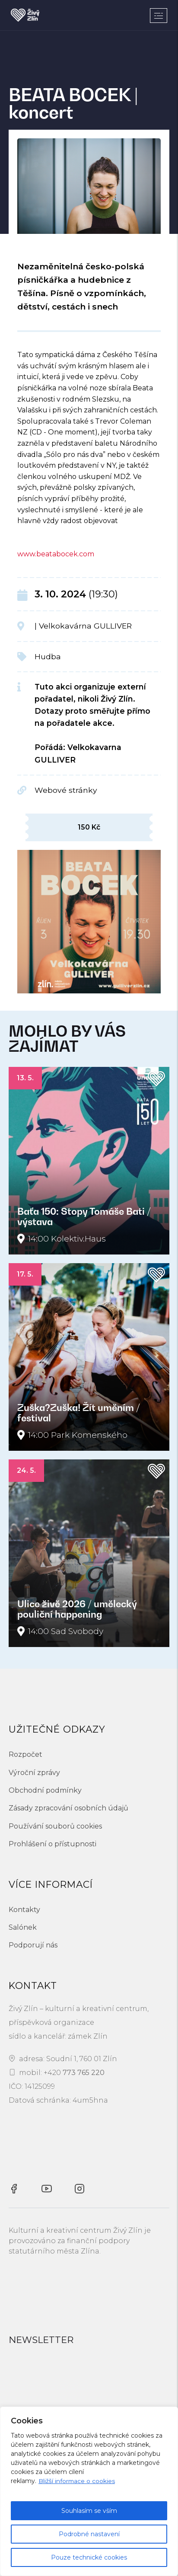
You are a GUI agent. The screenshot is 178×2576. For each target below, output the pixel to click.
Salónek (23, 1927)
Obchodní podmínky (45, 1790)
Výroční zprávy (34, 1772)
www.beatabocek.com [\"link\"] (55, 554)
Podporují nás (33, 1945)
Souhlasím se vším (89, 2511)
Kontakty (24, 1910)
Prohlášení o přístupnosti (52, 1844)
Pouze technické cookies (89, 2557)
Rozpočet (25, 1754)
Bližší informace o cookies (77, 2481)
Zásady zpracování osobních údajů (68, 1808)
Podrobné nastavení (89, 2534)
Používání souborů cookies (55, 1826)
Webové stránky (66, 790)
